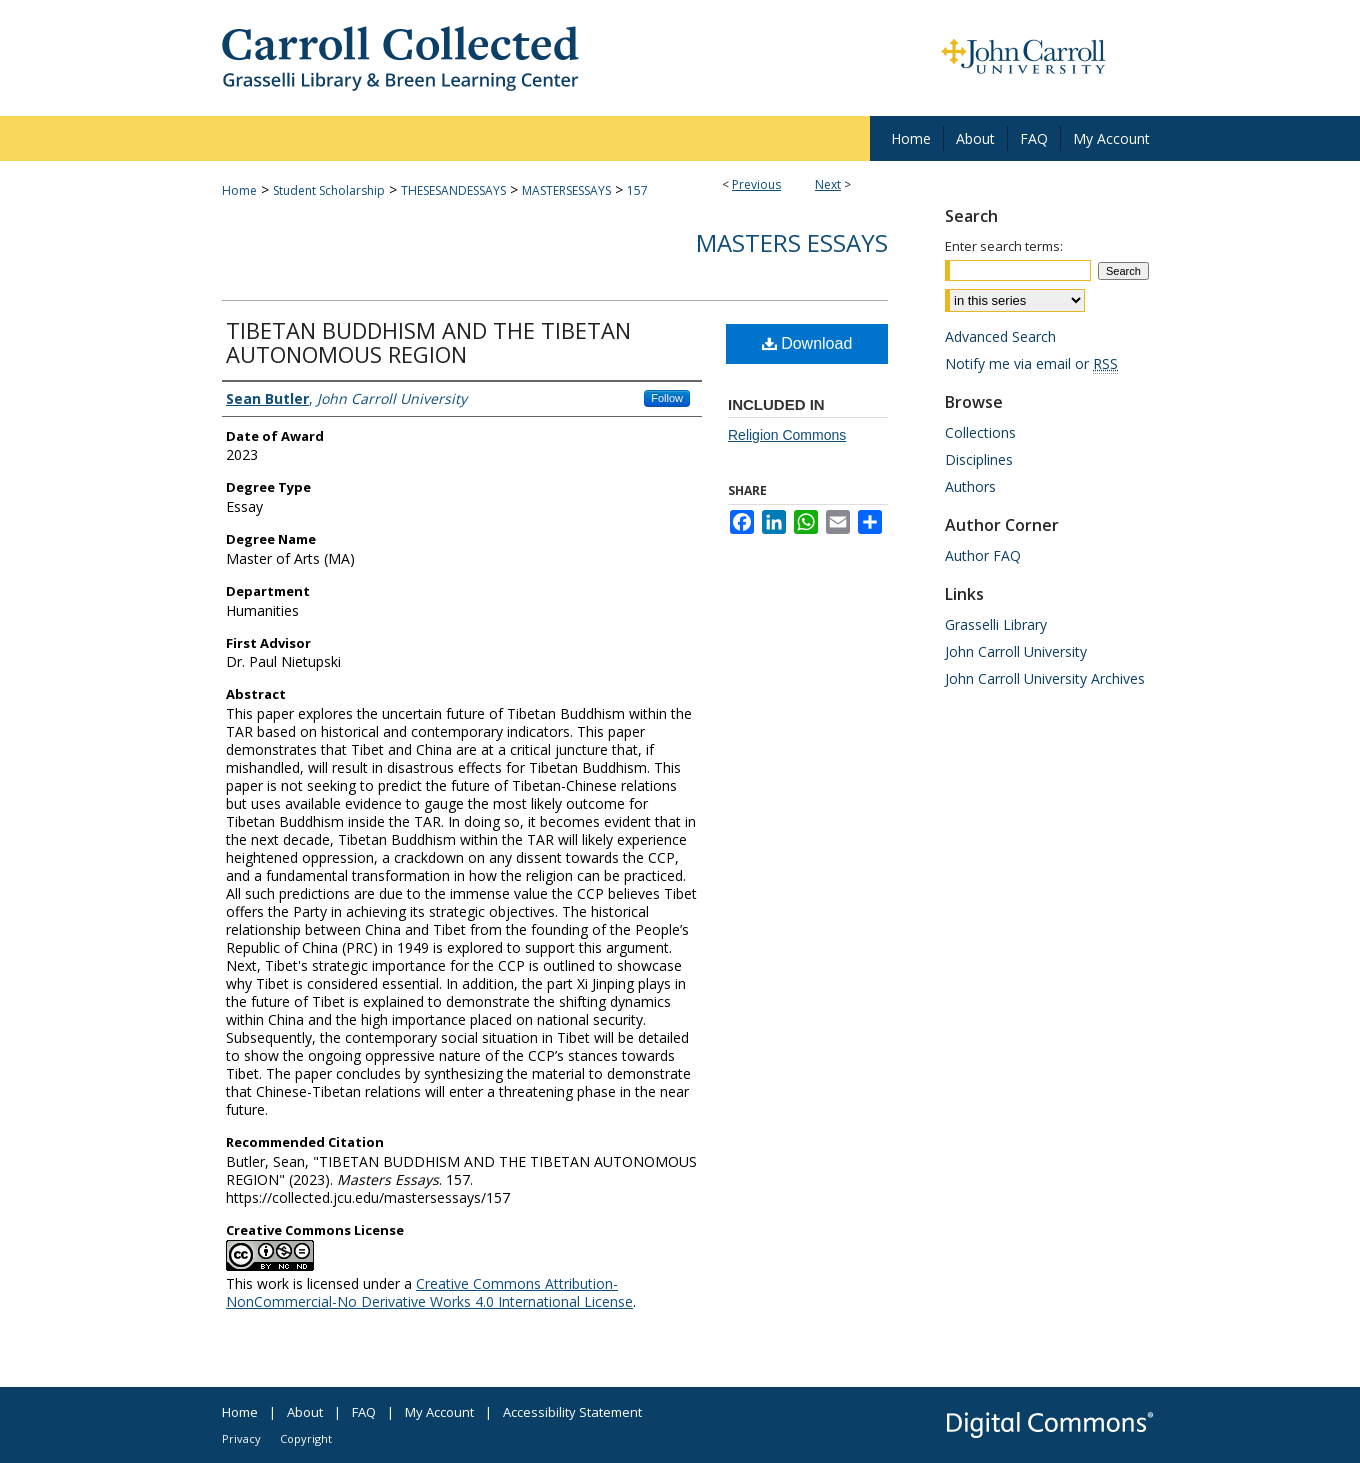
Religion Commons (787, 435)
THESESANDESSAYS (453, 190)
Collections (980, 432)
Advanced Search (1000, 336)
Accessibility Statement (572, 1412)
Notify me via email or (1031, 363)
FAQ (364, 1412)
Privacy (241, 1438)
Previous (756, 184)
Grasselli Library (996, 624)
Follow (667, 398)
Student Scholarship (329, 190)
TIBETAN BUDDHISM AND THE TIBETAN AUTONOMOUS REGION (428, 342)
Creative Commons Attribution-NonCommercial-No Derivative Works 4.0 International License (429, 1292)
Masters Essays (792, 242)
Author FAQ (983, 555)
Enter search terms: (1004, 246)
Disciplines (979, 459)
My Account (439, 1412)
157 (637, 190)
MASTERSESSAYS (566, 190)
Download (807, 343)
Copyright (306, 1438)
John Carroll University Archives (1045, 678)
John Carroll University (1016, 651)
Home (239, 190)
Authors (970, 486)
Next (828, 184)
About (305, 1412)
